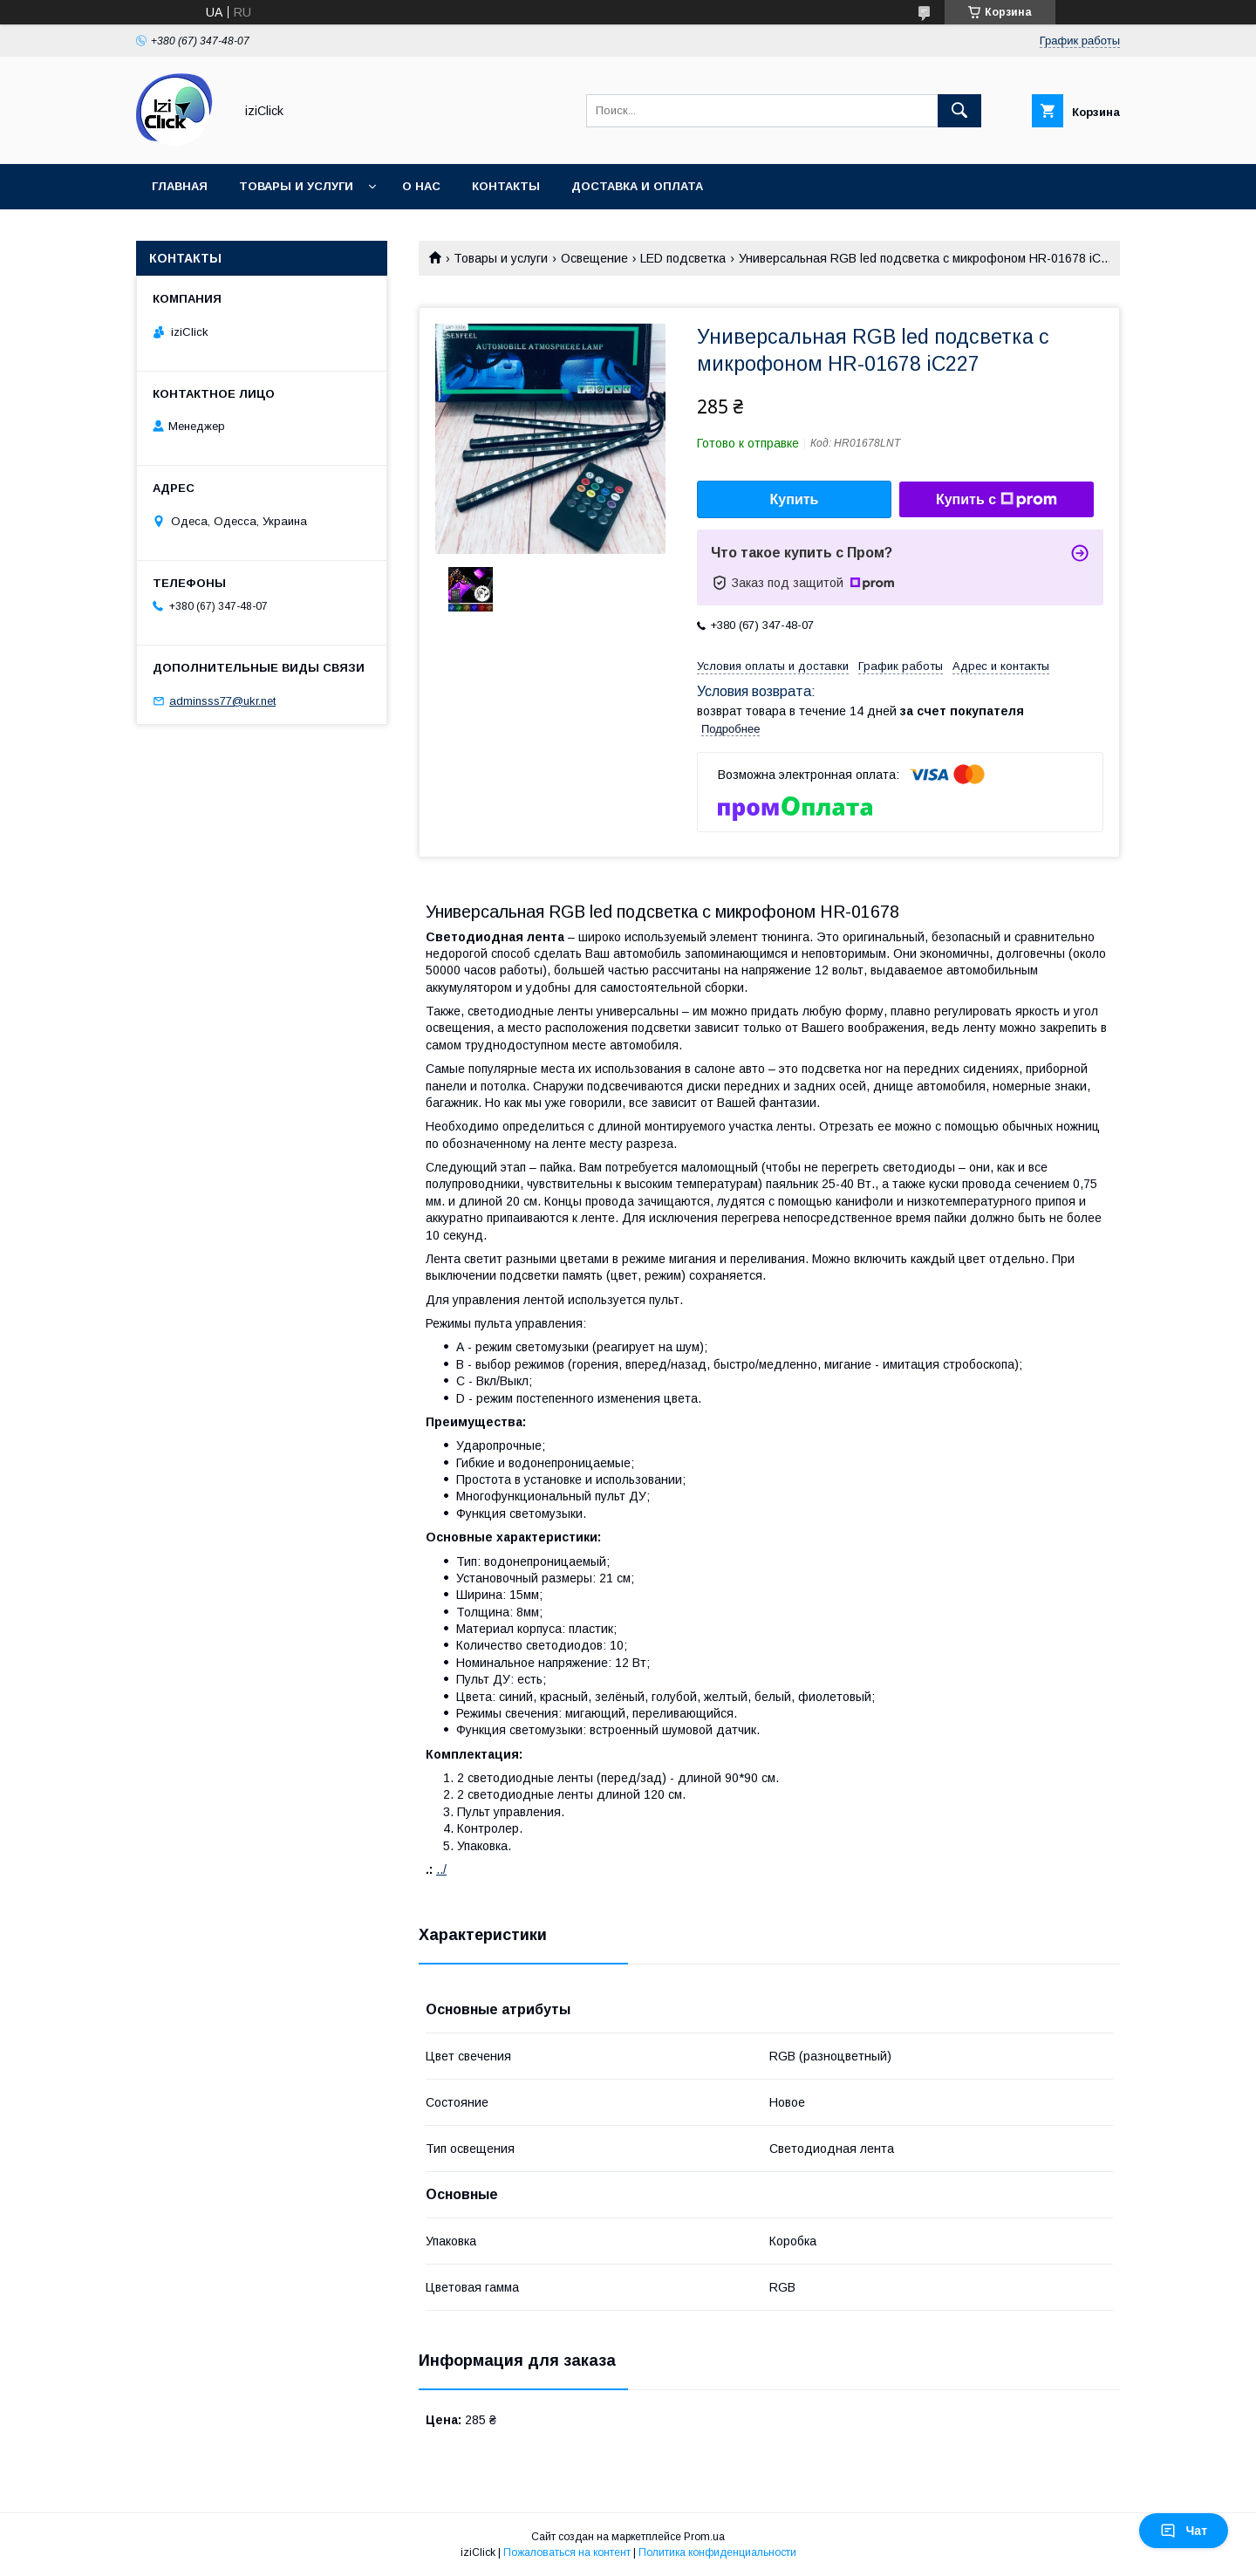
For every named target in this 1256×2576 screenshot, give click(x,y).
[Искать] (959, 110)
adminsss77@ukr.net (222, 700)
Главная (180, 186)
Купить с (996, 500)
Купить (794, 499)
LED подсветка (683, 258)
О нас (421, 186)
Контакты (506, 186)
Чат (1183, 2530)
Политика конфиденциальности (717, 2552)
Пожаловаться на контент (567, 2552)
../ (441, 1869)
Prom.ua (704, 2537)
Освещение (594, 258)
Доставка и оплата (637, 186)
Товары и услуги (296, 186)
